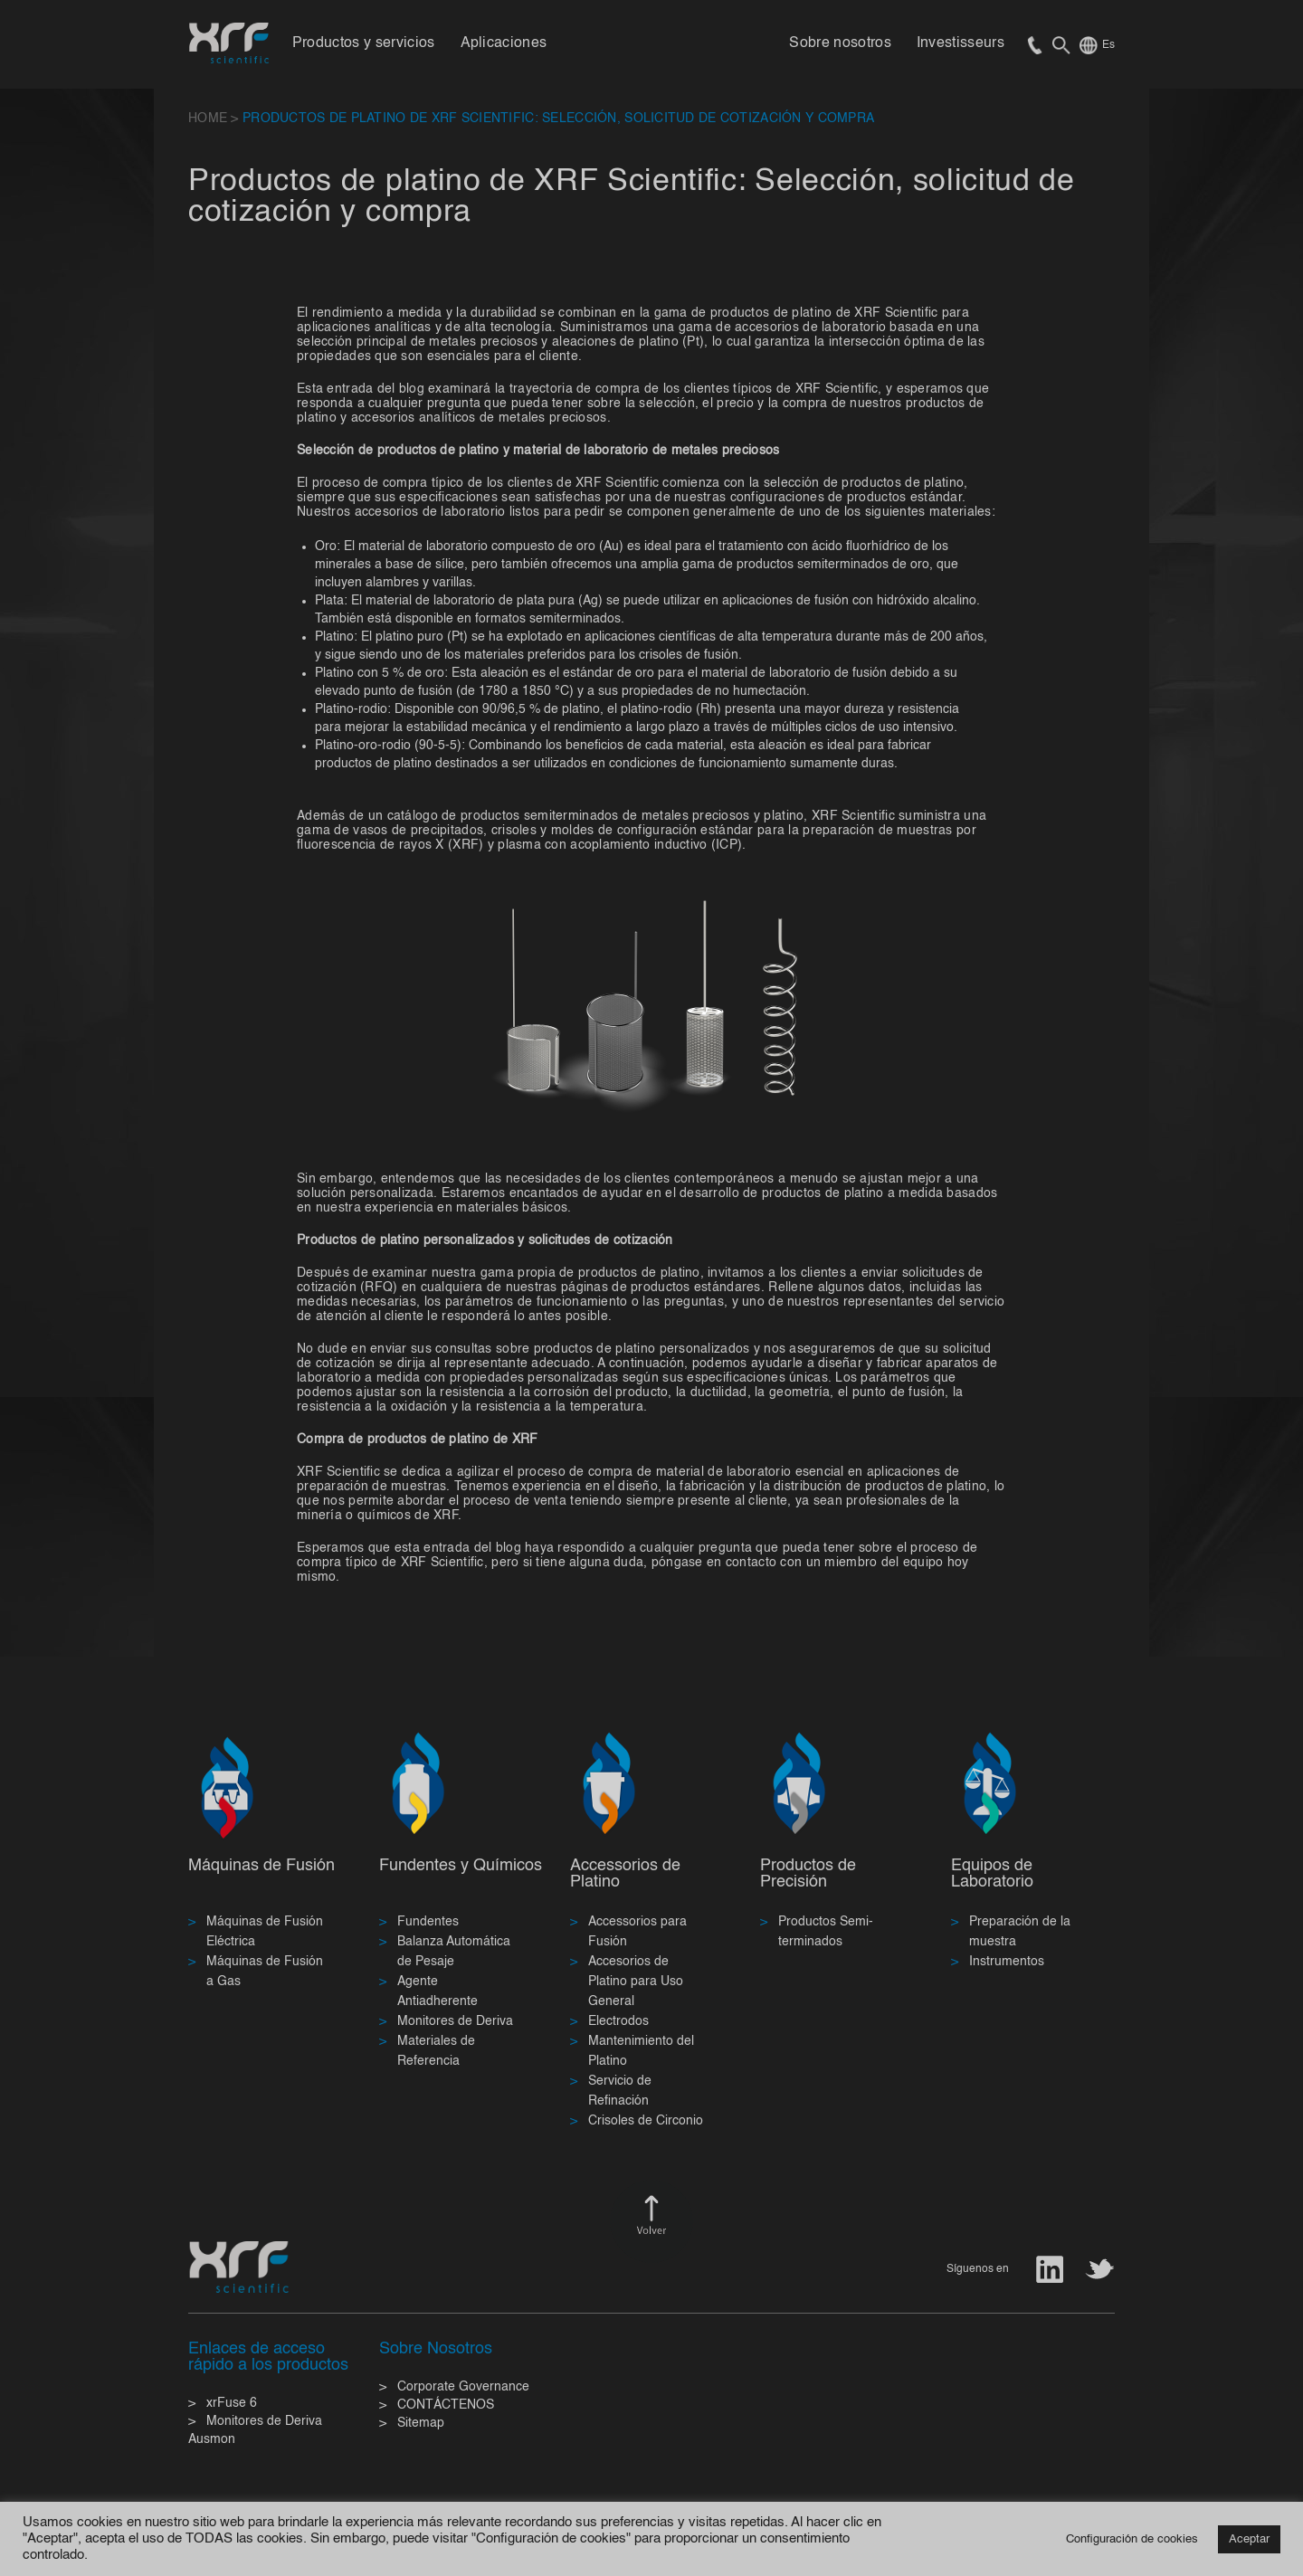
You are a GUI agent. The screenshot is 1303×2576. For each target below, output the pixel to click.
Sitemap (420, 2423)
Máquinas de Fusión (261, 1866)
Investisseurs (960, 43)
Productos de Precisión (808, 1874)
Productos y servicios (363, 43)
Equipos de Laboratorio (992, 1874)
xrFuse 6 (231, 2403)
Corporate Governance (463, 2387)
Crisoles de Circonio (645, 2121)
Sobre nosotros (839, 43)
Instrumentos (1006, 1961)
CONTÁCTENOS (445, 2405)
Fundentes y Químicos (460, 1866)
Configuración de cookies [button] (1132, 2539)
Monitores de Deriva (455, 2021)
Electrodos (618, 2021)
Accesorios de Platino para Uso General (635, 1981)
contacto (751, 1562)
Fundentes (428, 1921)
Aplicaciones (504, 43)
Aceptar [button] (1249, 2539)
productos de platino (926, 1486)
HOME (207, 118)
